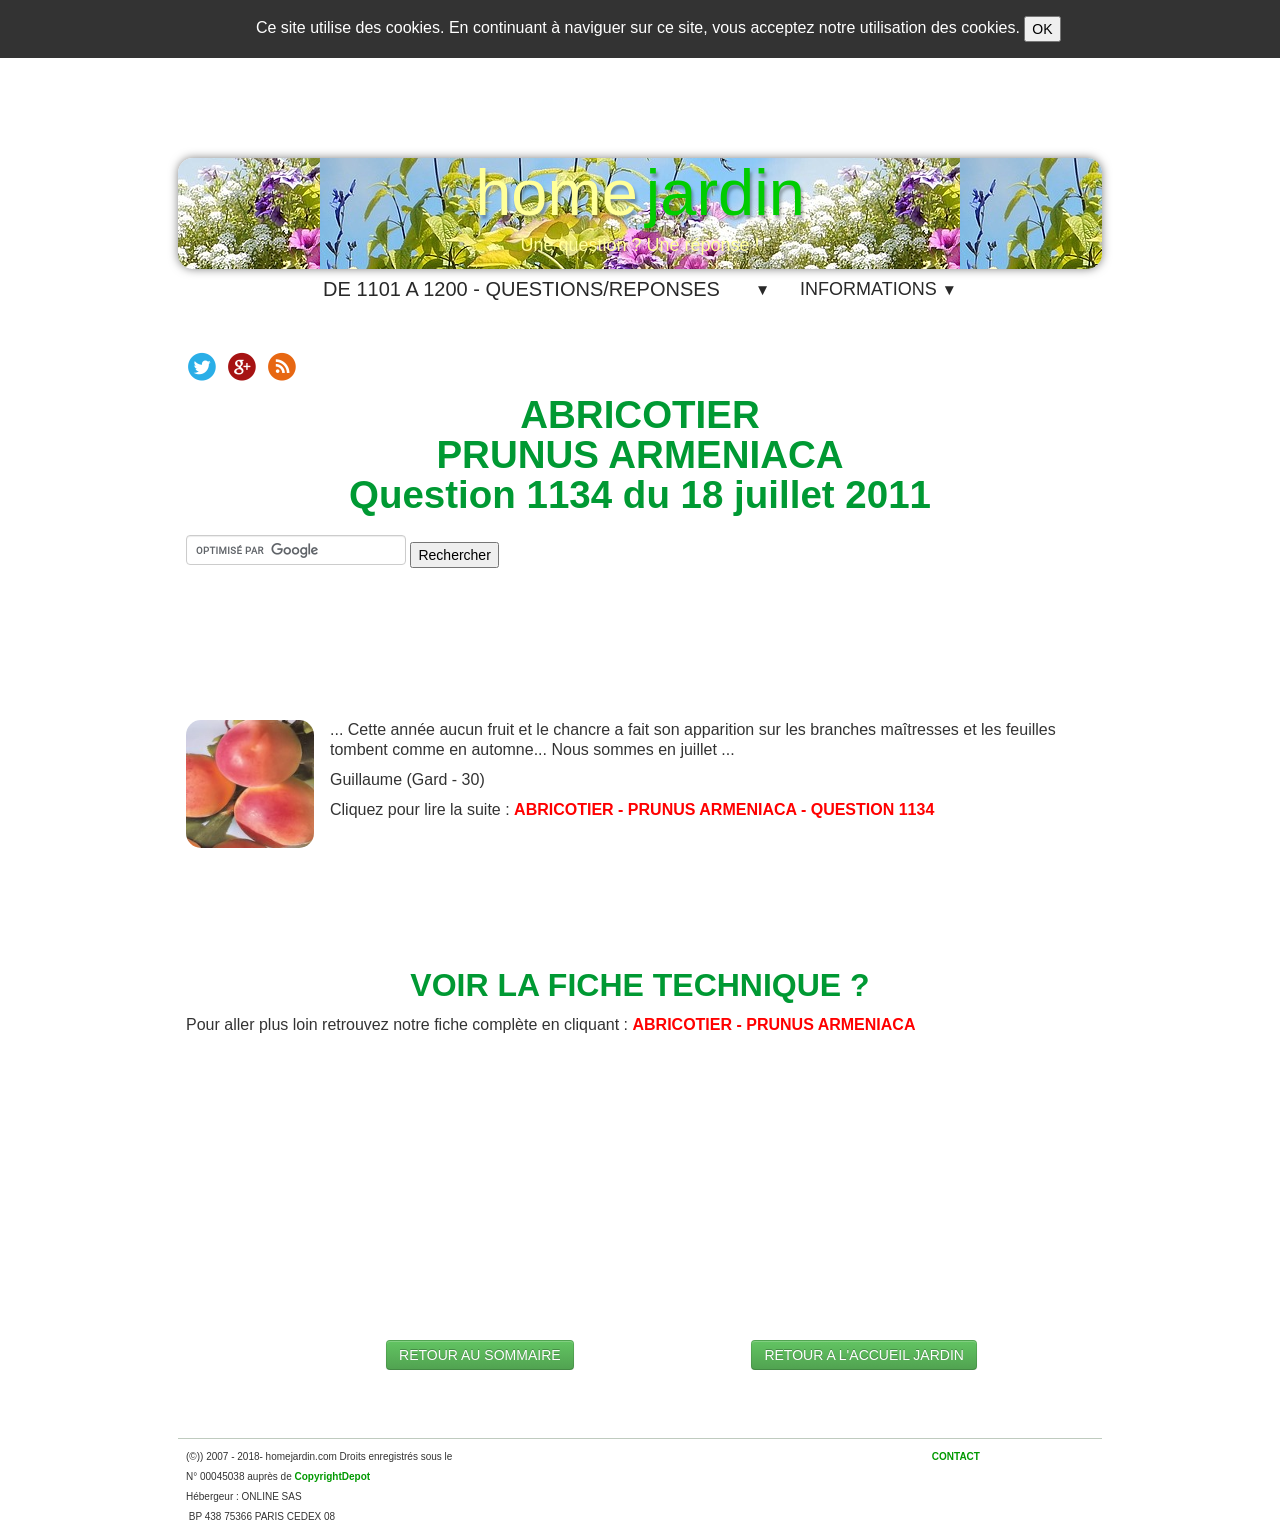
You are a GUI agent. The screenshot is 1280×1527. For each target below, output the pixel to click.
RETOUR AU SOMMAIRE (480, 1355)
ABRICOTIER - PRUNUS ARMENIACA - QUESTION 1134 (724, 809)
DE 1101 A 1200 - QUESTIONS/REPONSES (521, 289)
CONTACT (956, 1456)
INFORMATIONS (878, 289)
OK (1042, 29)
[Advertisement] (640, 660)
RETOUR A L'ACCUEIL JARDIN (864, 1355)
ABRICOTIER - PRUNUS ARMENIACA (773, 1024)
